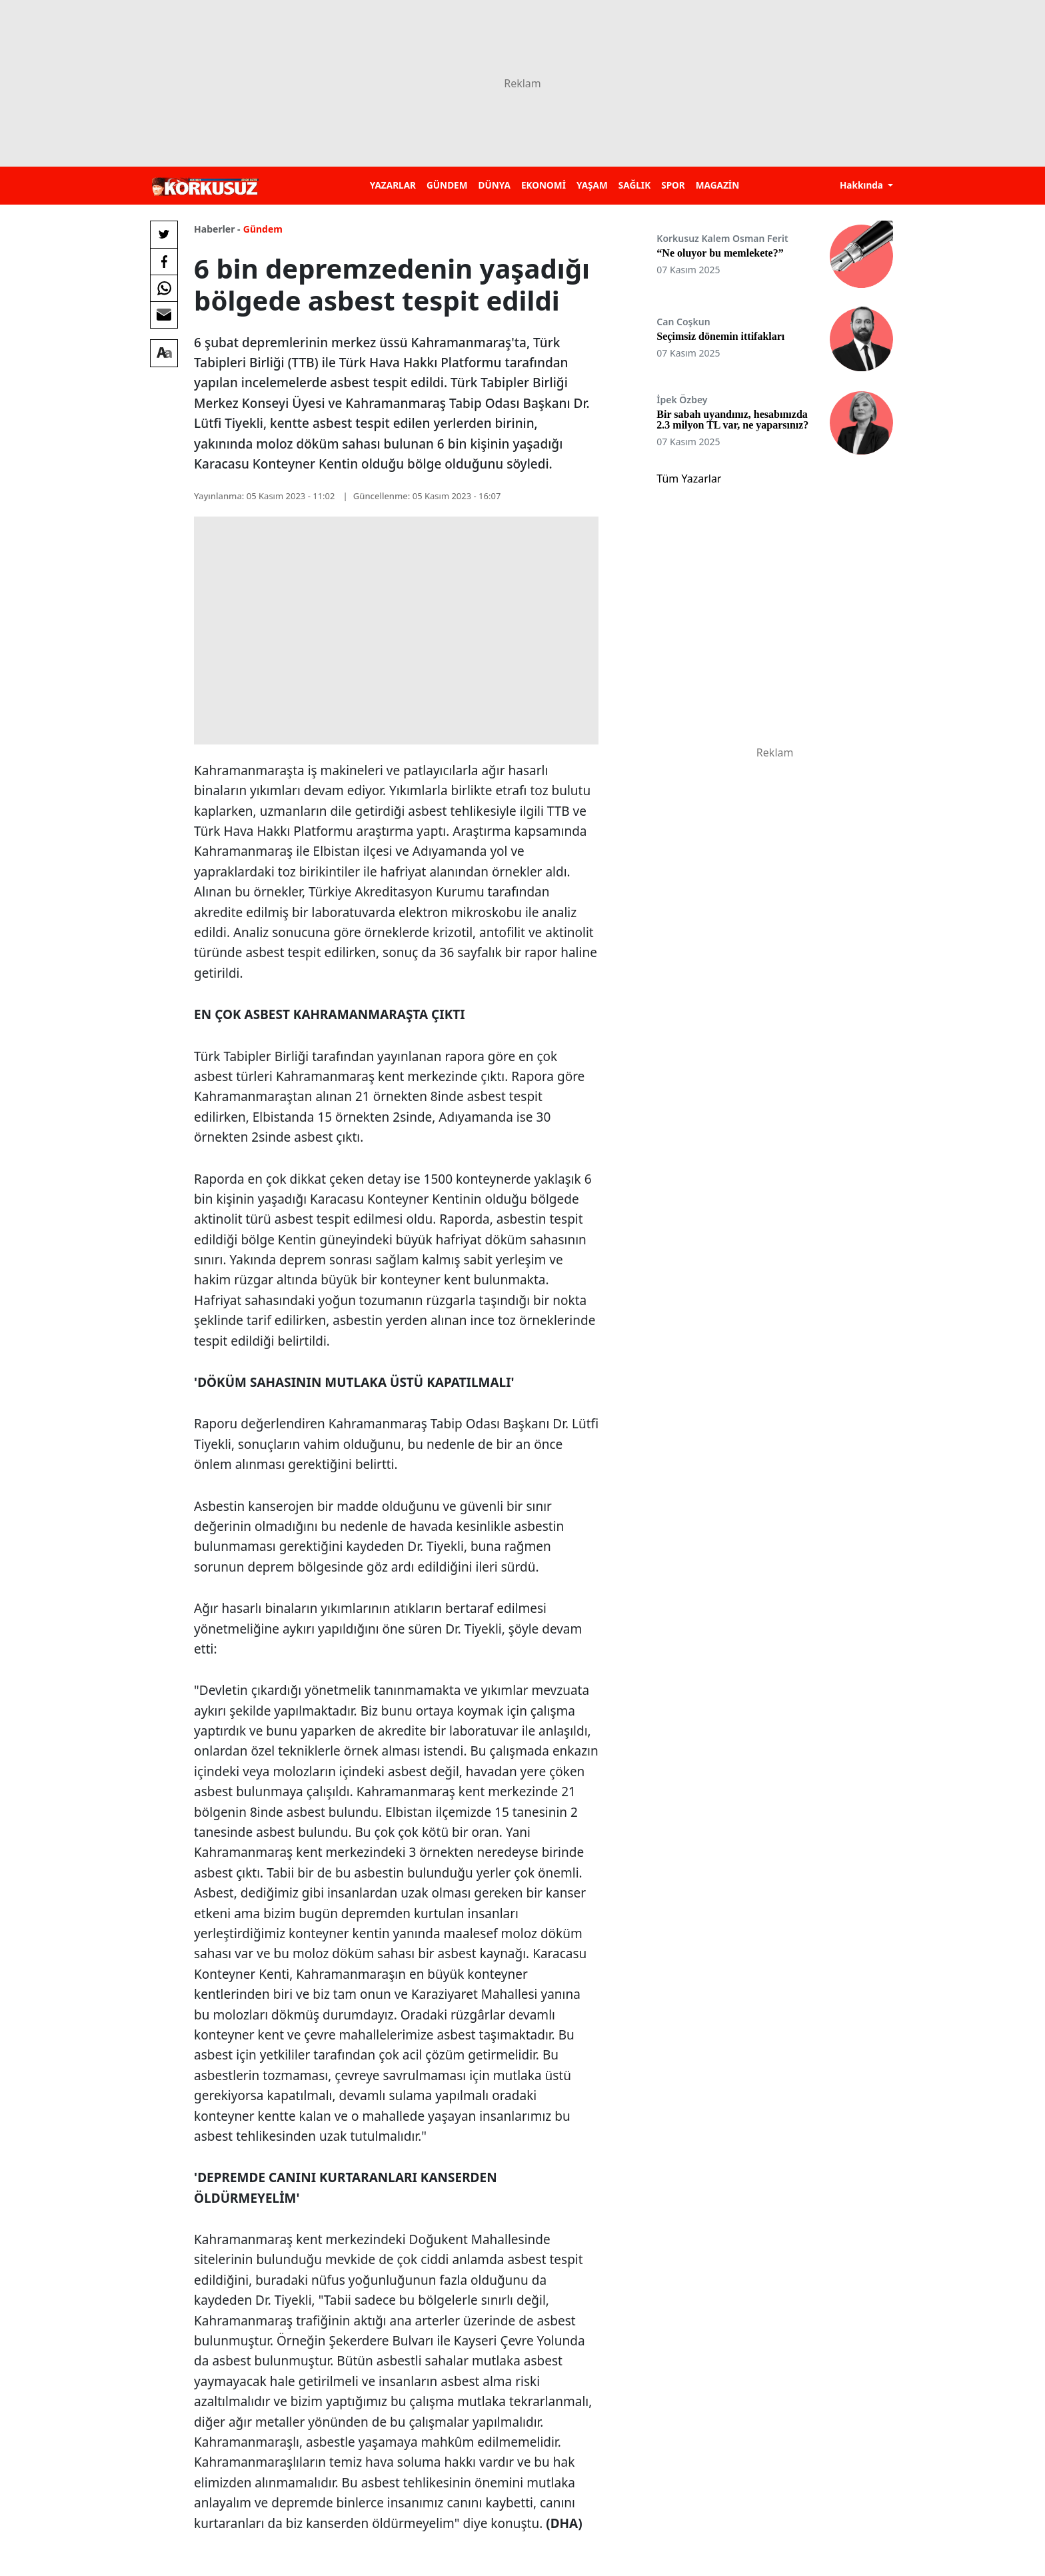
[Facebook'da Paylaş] (164, 261)
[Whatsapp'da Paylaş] (164, 288)
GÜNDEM (447, 185)
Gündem (263, 229)
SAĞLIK (634, 185)
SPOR (673, 185)
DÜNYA (495, 185)
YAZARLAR (393, 185)
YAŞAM (592, 185)
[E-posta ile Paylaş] (164, 314)
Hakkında (863, 185)
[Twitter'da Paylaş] (164, 234)
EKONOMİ (543, 185)
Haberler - (217, 229)
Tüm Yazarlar (688, 478)
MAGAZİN (717, 185)
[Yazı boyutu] (164, 353)
